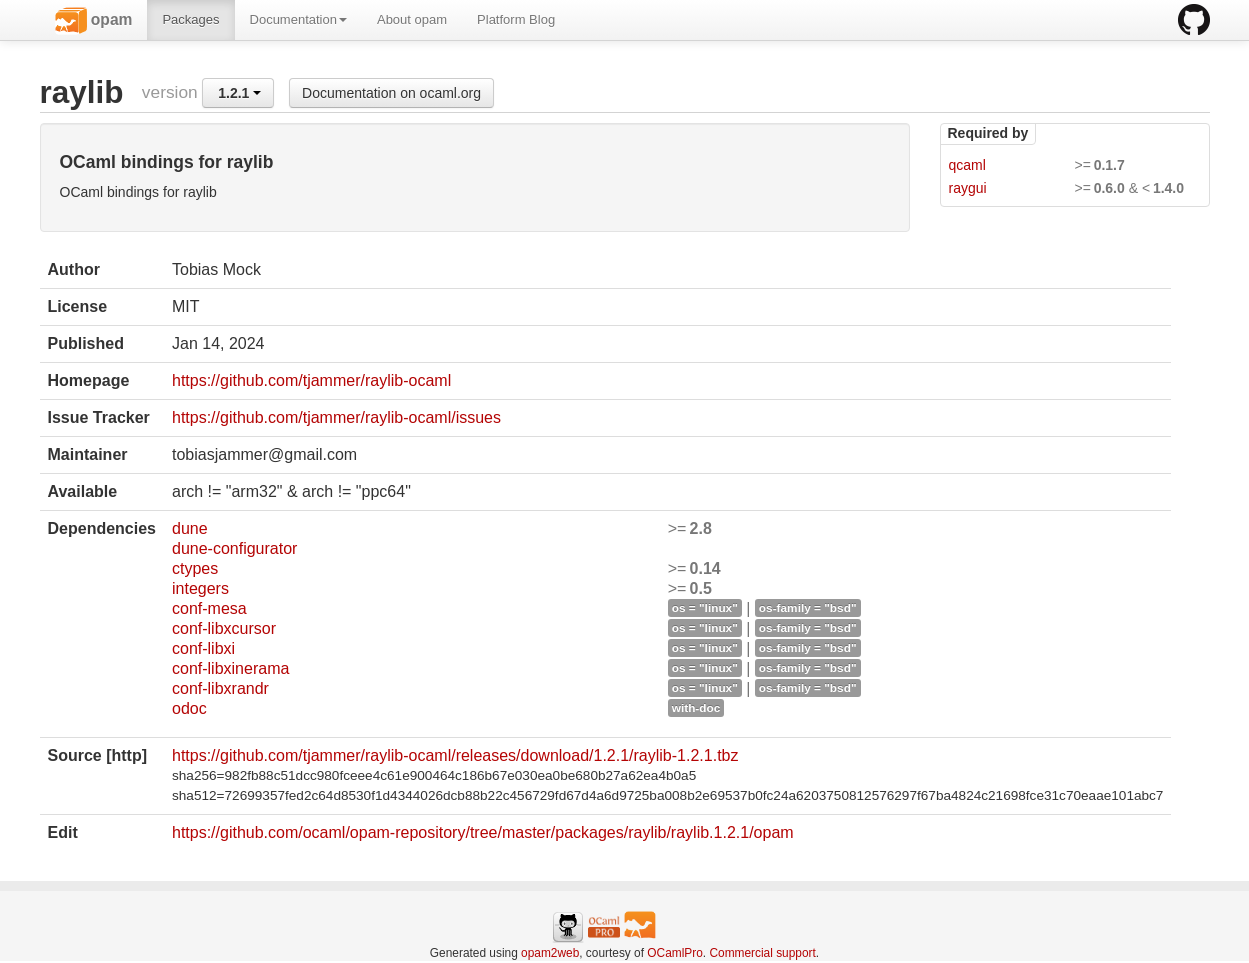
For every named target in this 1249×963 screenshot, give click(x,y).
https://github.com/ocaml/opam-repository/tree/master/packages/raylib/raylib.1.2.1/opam (483, 832)
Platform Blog (516, 19)
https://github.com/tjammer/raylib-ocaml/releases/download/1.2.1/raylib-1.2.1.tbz (455, 755)
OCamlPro (675, 953)
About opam (412, 19)
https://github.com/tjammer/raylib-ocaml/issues (336, 417)
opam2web (550, 953)
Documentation (298, 19)
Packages (190, 19)
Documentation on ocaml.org (391, 93)
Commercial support (762, 953)
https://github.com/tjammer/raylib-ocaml (311, 380)
